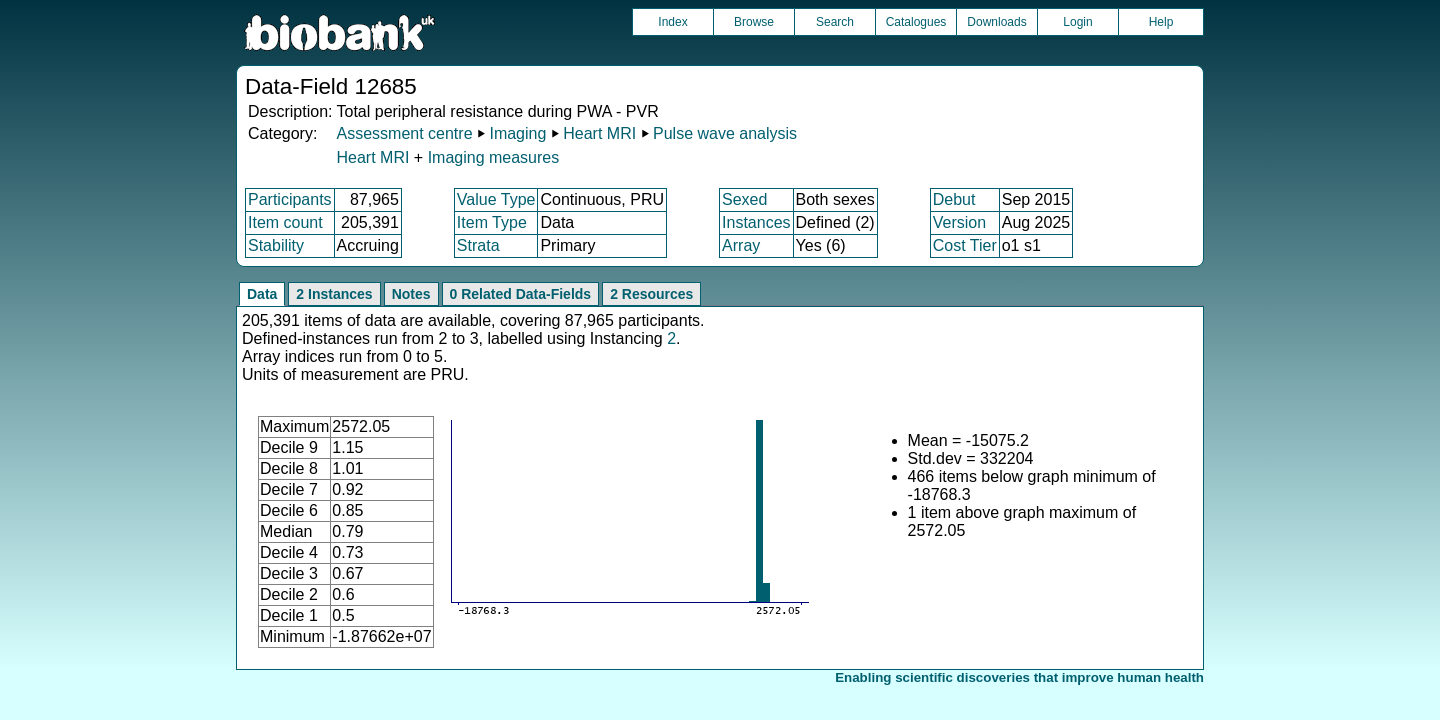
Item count (285, 222)
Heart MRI (599, 133)
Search (835, 22)
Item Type (492, 222)
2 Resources (651, 294)
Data (262, 294)
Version (959, 222)
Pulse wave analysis (725, 133)
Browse (754, 22)
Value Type (496, 199)
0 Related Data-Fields (521, 294)
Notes (411, 294)
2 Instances (334, 294)
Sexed (744, 199)
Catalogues (916, 22)
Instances (756, 222)
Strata (478, 245)
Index (672, 22)
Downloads (996, 22)
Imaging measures (494, 157)
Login (1077, 22)
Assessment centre (404, 133)
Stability (276, 245)
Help (1161, 22)
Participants (290, 199)
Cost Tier (965, 245)
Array (741, 245)
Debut (954, 199)
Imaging (517, 133)
